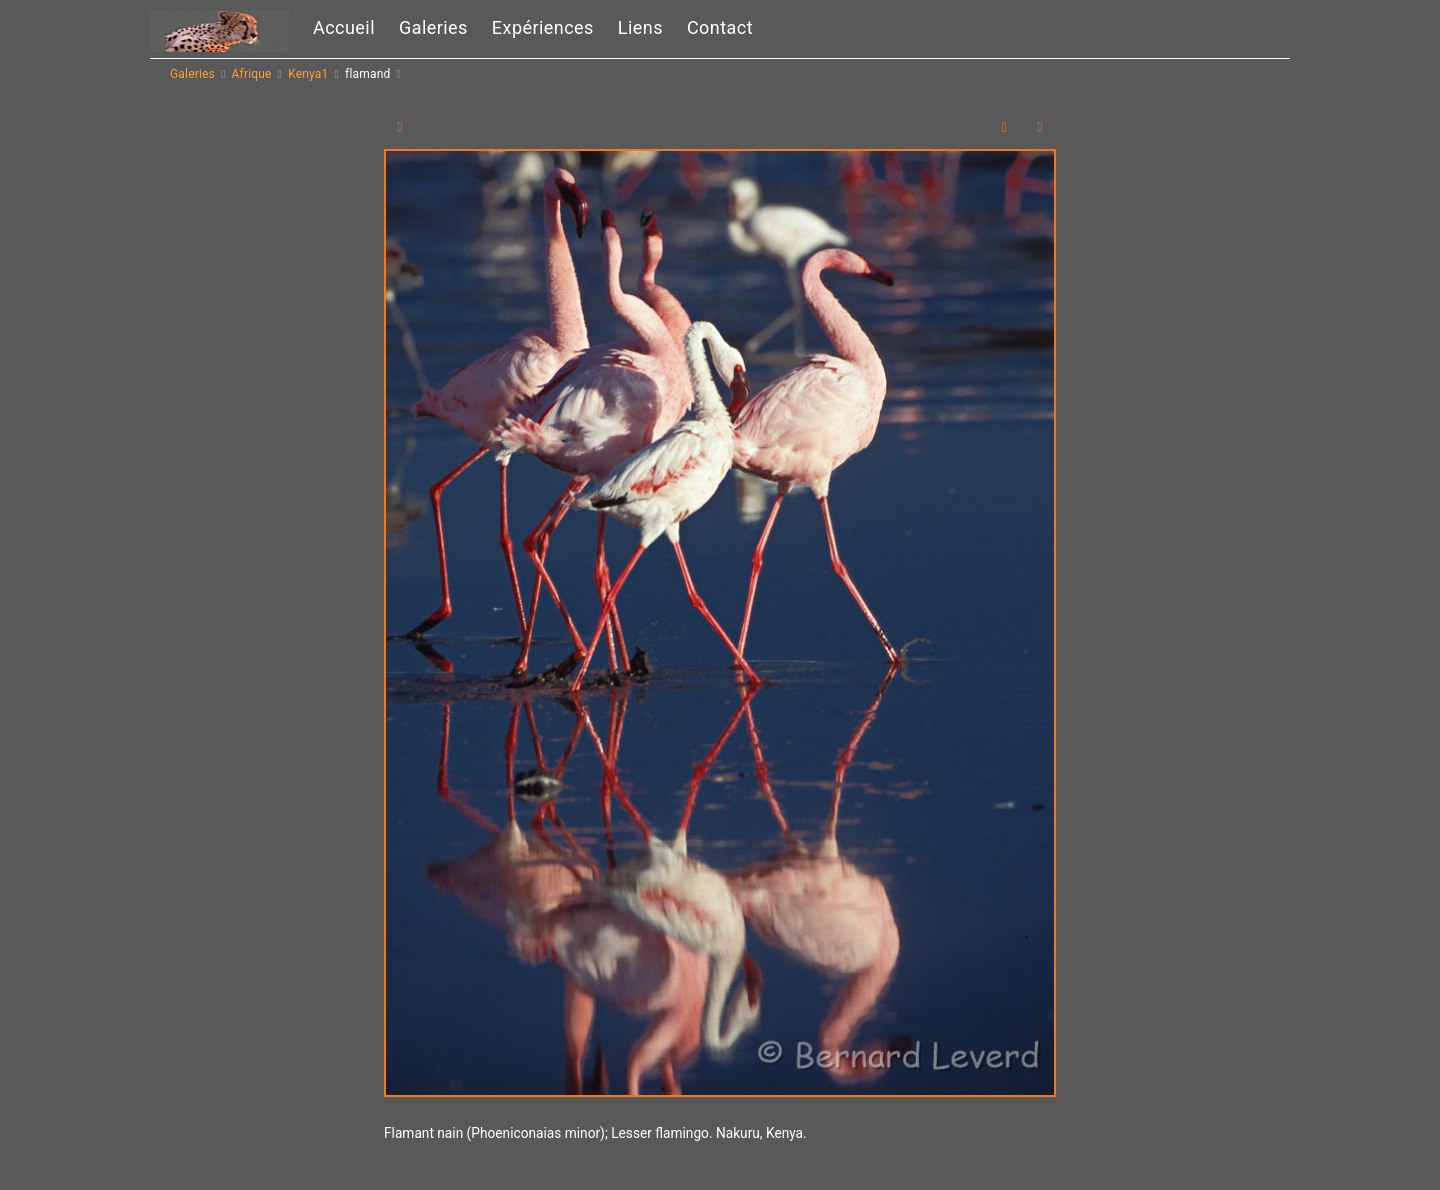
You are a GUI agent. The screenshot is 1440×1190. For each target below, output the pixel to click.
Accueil (344, 27)
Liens (640, 27)
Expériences (543, 27)
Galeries (433, 27)
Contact (720, 27)
